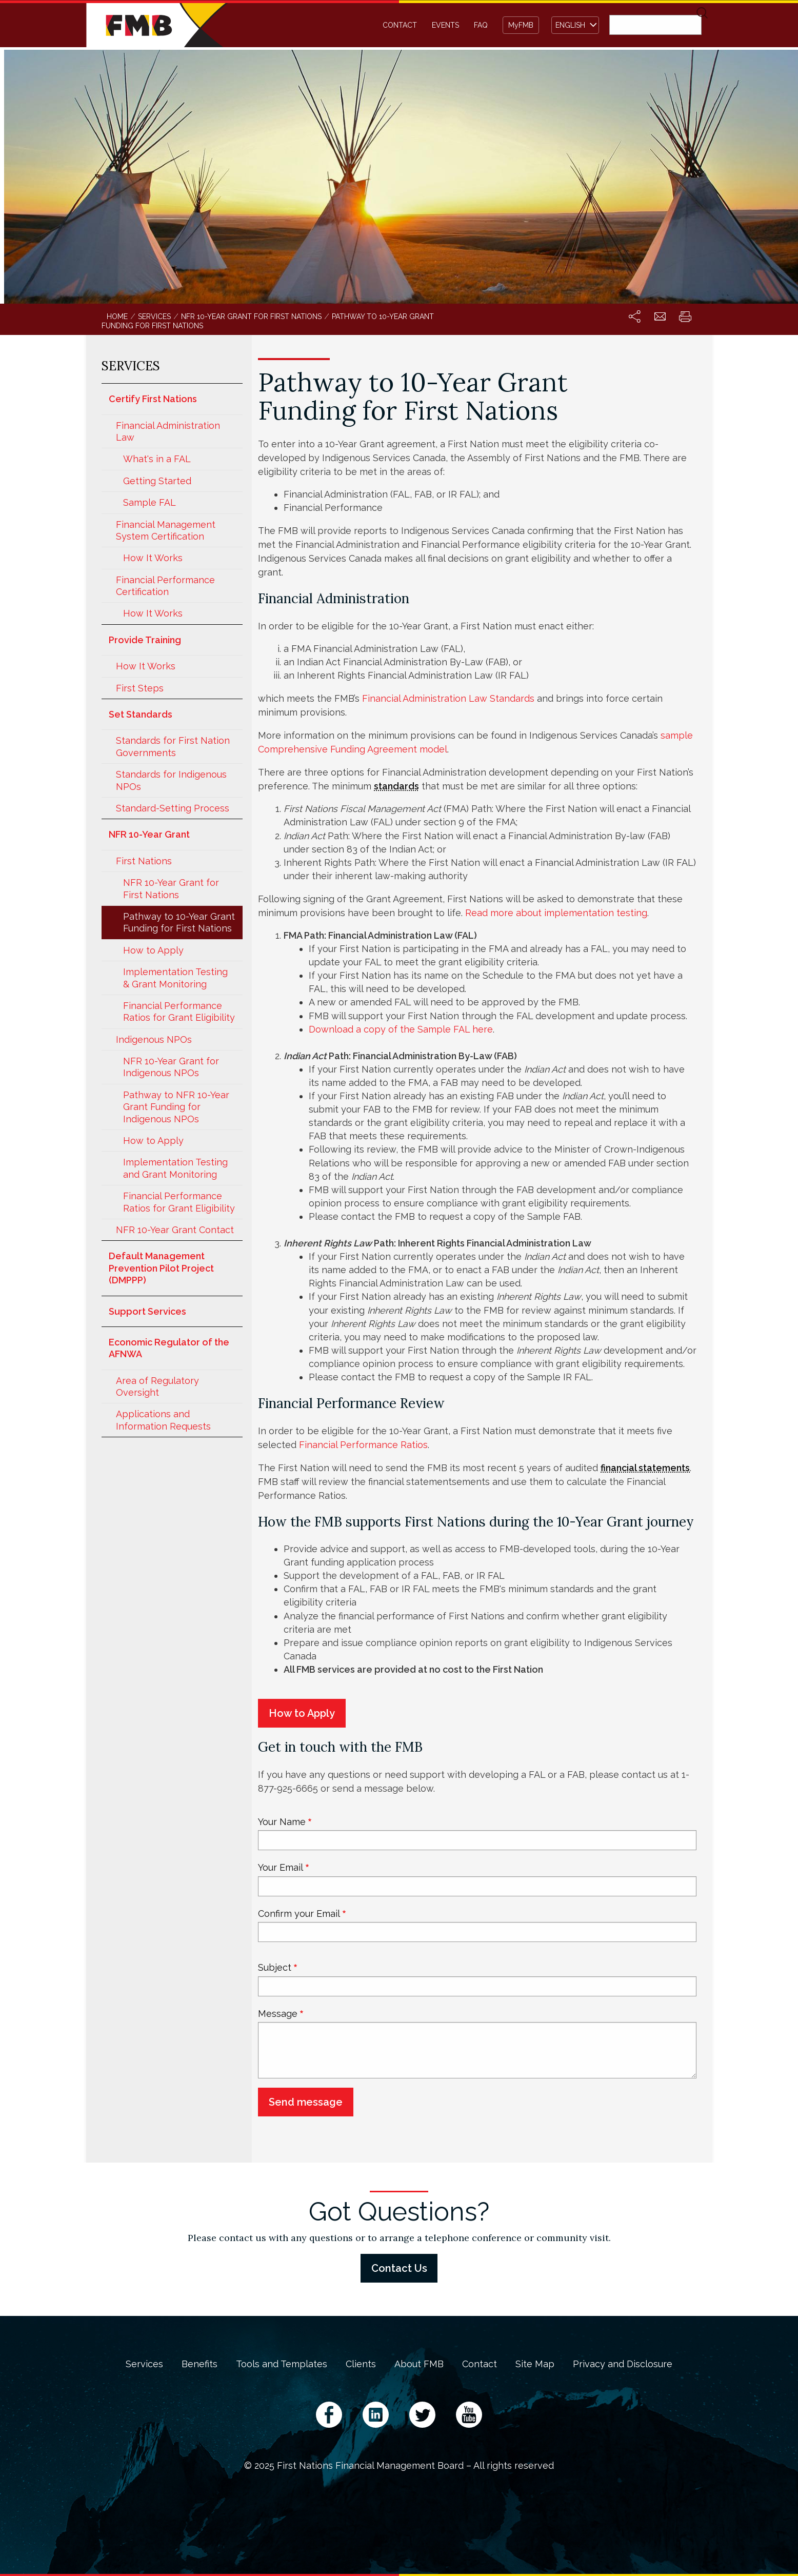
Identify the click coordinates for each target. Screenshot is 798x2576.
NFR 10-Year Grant (149, 834)
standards (396, 786)
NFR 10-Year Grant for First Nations (171, 888)
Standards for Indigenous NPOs (171, 780)
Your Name (282, 1821)
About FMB (419, 2364)
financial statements (645, 1467)
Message (277, 2013)
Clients (361, 2364)
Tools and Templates (281, 2364)
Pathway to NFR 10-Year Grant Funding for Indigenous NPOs (176, 1106)
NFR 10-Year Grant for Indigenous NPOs (171, 1067)
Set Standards (140, 714)
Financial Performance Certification (165, 585)
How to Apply (153, 950)
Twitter (422, 2415)
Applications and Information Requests (163, 1420)
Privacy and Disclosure (622, 2364)
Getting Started (157, 480)
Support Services (147, 1311)
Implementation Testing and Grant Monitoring (175, 1168)
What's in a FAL (157, 458)
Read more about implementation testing (556, 912)
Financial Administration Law (168, 431)
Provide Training (145, 640)
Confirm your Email (299, 1913)
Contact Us (399, 2268)
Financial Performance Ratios (363, 1444)
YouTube (469, 2415)
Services (144, 2364)
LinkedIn (376, 2415)
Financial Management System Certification (165, 530)
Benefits (199, 2364)
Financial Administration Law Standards (448, 698)
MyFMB (520, 25)
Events (445, 25)
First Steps (140, 688)
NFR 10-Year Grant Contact (175, 1229)
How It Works (153, 557)
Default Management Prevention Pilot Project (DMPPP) (161, 1268)
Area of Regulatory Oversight (157, 1386)
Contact (400, 25)
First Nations (144, 861)
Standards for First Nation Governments (173, 746)
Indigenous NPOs (154, 1039)
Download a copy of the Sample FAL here (401, 1029)
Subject (274, 1967)
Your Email (280, 1867)
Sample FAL (149, 502)
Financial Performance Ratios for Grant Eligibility (179, 1011)
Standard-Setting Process (172, 808)
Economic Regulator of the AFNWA (169, 1348)
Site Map (534, 2364)
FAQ (481, 25)
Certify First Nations (153, 398)
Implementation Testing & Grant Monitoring (175, 977)
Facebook (329, 2415)
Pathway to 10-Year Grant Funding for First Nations (179, 922)
